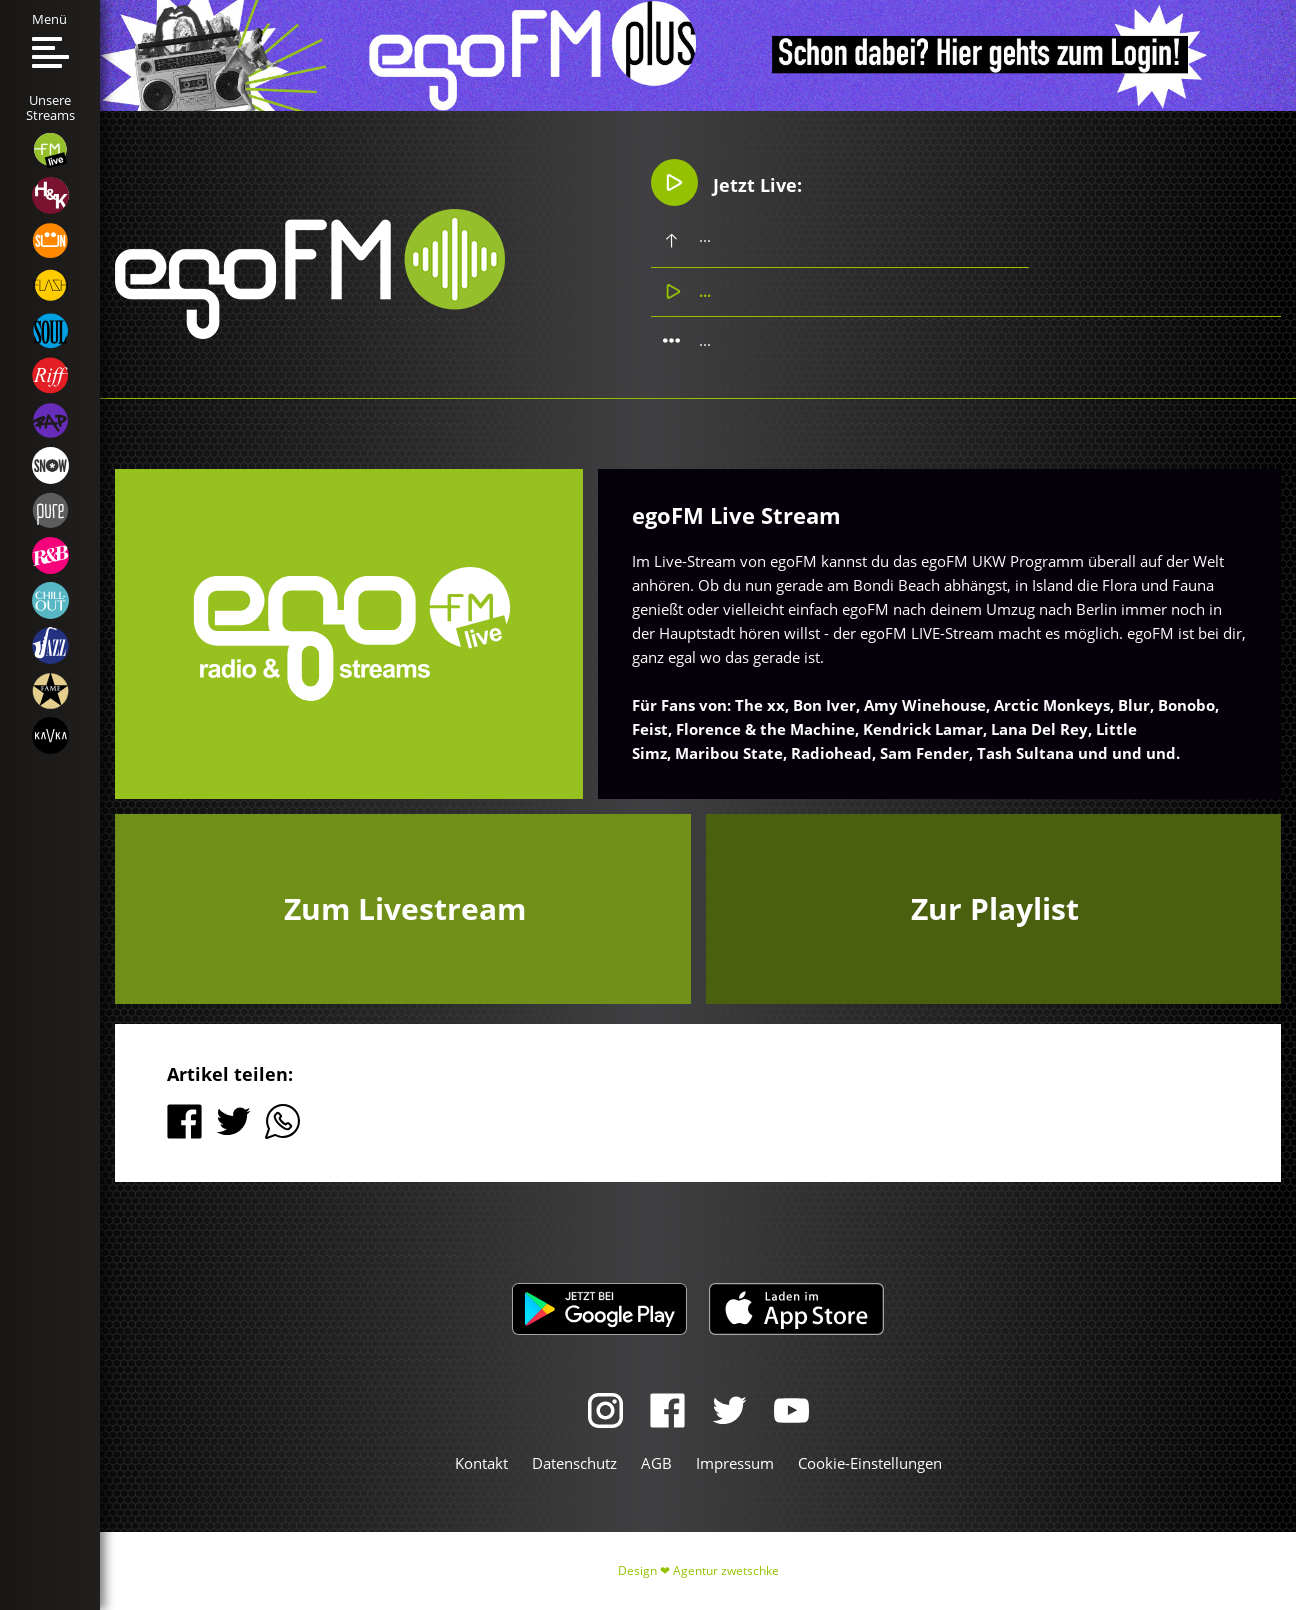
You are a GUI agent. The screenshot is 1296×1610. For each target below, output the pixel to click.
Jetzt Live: (726, 183)
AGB (656, 1463)
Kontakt (481, 1463)
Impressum (735, 1463)
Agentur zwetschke (726, 1570)
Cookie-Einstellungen (870, 1463)
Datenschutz (574, 1463)
